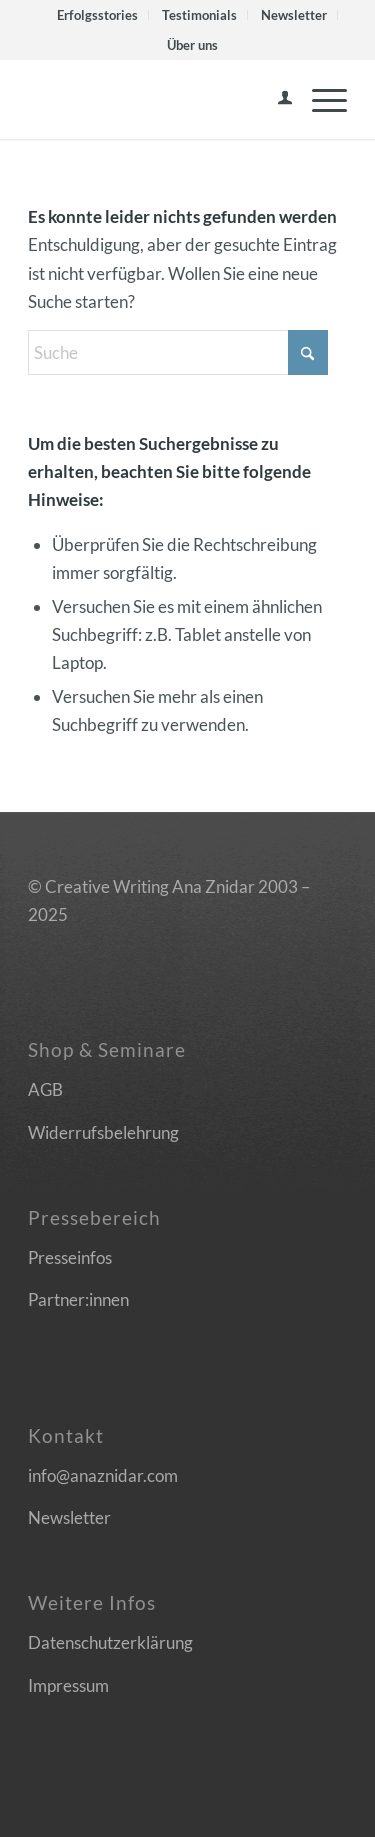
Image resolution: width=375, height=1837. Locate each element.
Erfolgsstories (97, 15)
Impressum (68, 1685)
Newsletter (294, 15)
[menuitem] (98, 15)
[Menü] (319, 99)
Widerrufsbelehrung (103, 1132)
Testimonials (199, 15)
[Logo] (155, 99)
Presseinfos (70, 1257)
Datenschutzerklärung (110, 1642)
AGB (45, 1089)
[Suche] (178, 352)
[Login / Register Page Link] (275, 99)
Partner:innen (78, 1299)
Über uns (192, 45)
